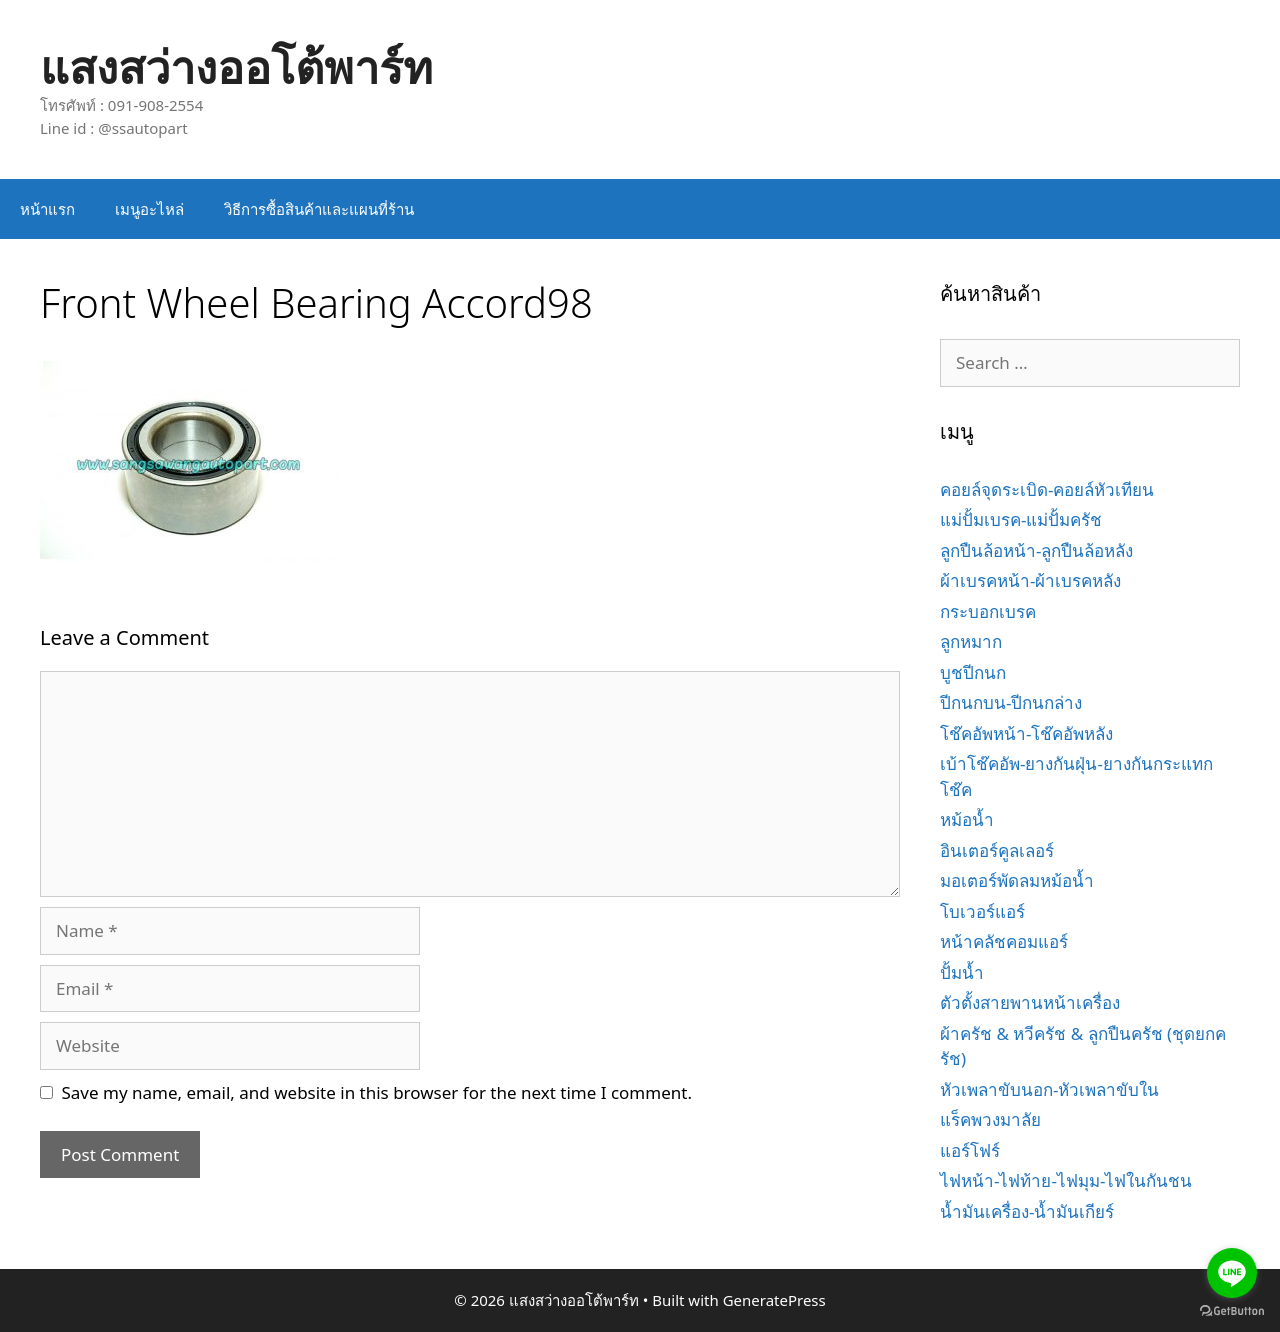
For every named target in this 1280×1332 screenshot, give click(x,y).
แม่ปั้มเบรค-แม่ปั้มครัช (1021, 519)
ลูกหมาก (971, 641)
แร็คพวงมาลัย (990, 1119)
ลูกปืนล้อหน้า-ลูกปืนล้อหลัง (1036, 550)
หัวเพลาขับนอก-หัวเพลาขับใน (1049, 1089)
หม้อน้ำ (967, 819)
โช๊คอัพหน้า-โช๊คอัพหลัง (1026, 733)
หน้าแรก (47, 209)
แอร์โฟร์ (970, 1150)
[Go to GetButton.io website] (1232, 1311)
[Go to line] (1232, 1273)
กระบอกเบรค (988, 611)
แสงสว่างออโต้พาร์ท (236, 66)
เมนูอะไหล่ (149, 209)
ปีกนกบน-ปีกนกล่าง (1011, 702)
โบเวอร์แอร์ (982, 911)
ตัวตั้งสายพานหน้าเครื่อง (1030, 1002)
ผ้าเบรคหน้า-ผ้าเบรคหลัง (1030, 580)
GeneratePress (774, 1300)
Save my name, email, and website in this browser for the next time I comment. (377, 1092)
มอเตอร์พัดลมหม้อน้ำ (1017, 880)
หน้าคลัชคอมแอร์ (1004, 941)
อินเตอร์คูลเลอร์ (997, 850)
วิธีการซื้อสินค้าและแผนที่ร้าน (319, 209)
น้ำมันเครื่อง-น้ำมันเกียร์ (1027, 1211)
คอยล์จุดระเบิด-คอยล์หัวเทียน (1047, 489)
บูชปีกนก (973, 672)
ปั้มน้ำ (962, 972)
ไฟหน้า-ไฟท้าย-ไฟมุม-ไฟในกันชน (1066, 1180)
